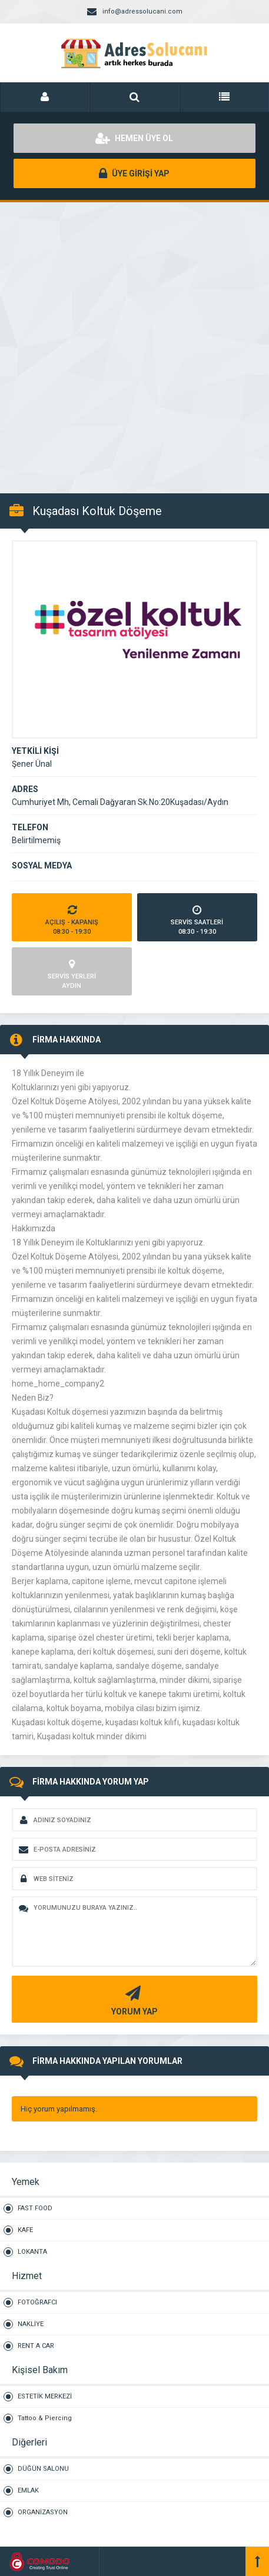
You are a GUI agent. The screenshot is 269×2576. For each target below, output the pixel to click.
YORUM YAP (133, 1999)
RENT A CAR (36, 2346)
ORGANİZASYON (43, 2512)
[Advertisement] (134, 341)
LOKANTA (32, 2252)
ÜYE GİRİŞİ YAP (134, 173)
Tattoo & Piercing (45, 2418)
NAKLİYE (31, 2324)
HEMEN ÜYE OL (134, 138)
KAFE (25, 2230)
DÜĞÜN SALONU (43, 2469)
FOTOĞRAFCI (37, 2302)
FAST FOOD (35, 2208)
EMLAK (28, 2490)
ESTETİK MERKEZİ (45, 2396)
